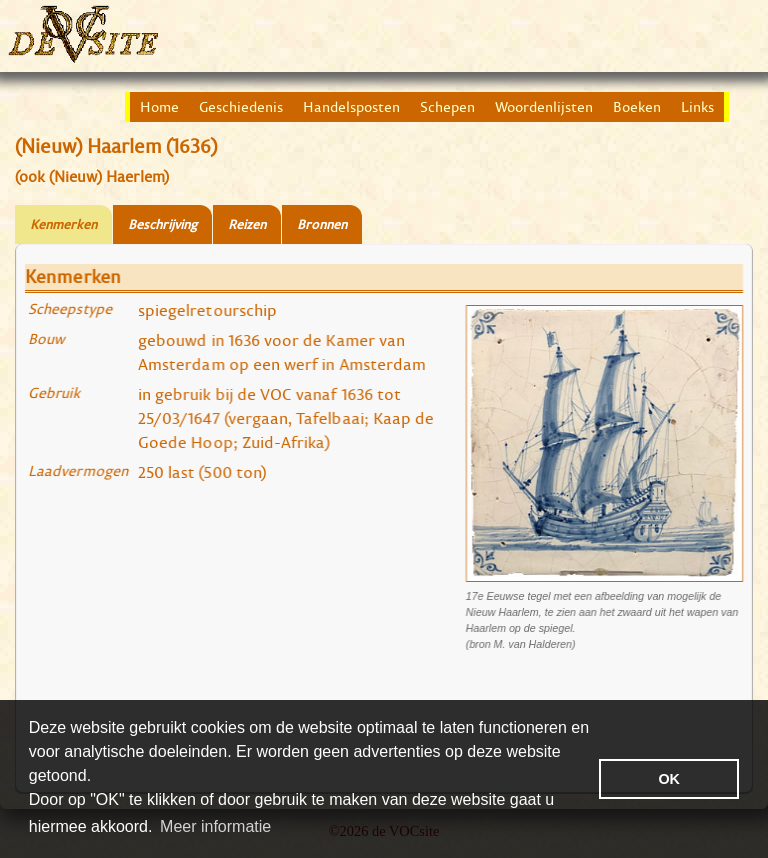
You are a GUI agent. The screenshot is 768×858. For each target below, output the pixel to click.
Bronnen (322, 224)
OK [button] (669, 779)
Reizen (247, 224)
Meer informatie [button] (215, 826)
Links (697, 107)
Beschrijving (162, 224)
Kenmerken (63, 224)
